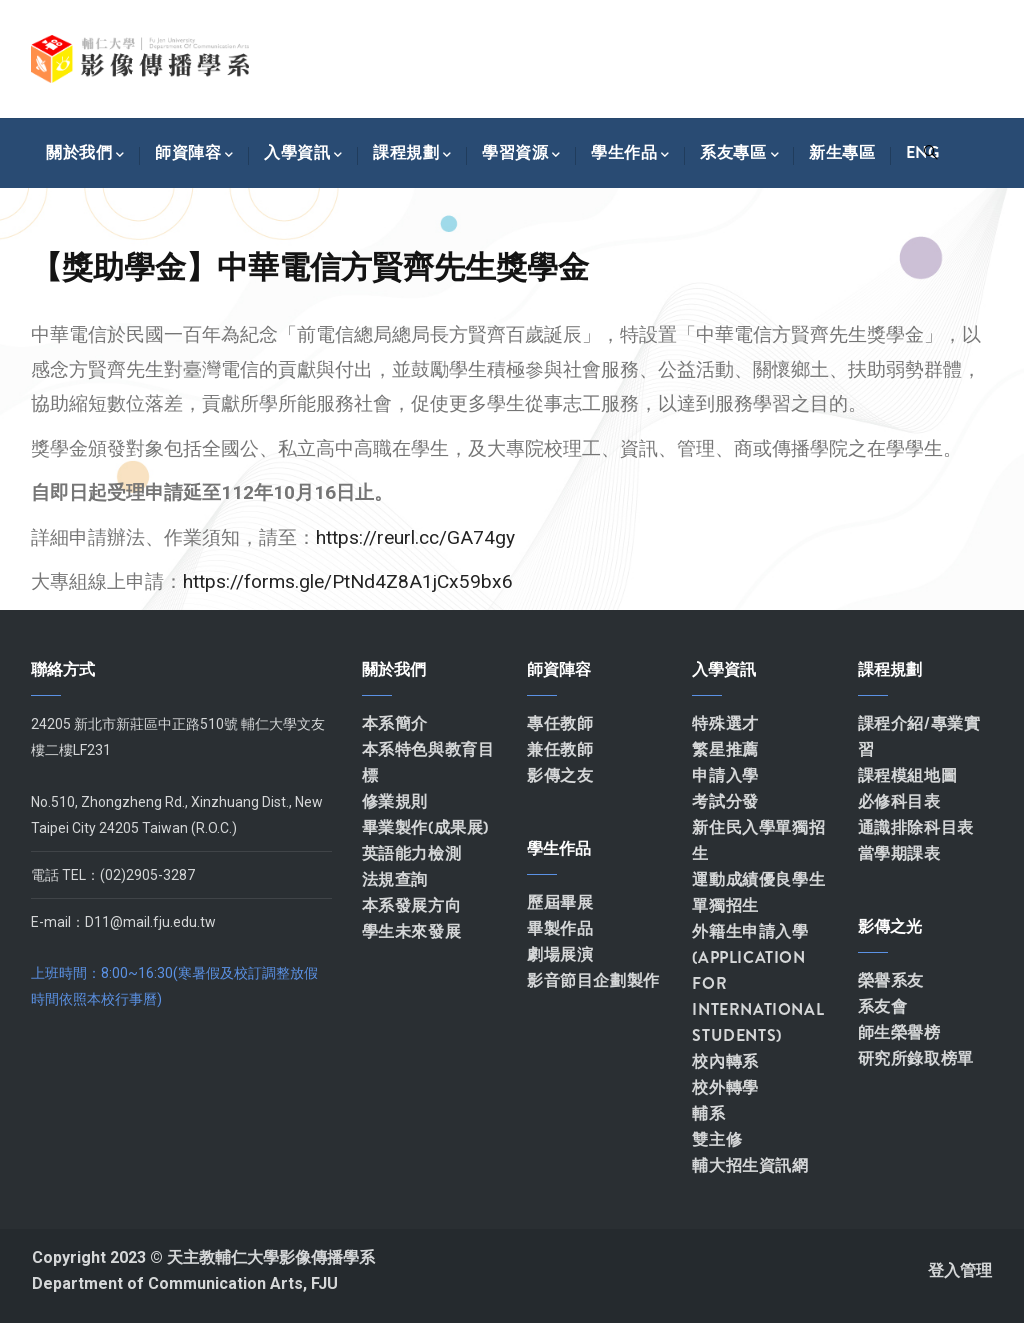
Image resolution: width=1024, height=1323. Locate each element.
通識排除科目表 (916, 827)
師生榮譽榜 (899, 1032)
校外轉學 (725, 1087)
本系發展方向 (412, 905)
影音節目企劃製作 (593, 980)
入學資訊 (303, 153)
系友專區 (739, 153)
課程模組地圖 (908, 775)
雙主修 (717, 1139)
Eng (923, 152)
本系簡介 (395, 723)
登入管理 (960, 1270)
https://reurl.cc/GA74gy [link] (415, 537)
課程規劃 (412, 153)
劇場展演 (560, 954)
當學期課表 (899, 853)
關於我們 (85, 153)
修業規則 (395, 801)
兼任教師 (560, 749)
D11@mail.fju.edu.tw (150, 922)
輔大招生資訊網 (750, 1165)
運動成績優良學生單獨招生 (758, 892)
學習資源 (521, 153)
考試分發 (725, 801)
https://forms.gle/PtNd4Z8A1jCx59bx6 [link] (348, 581)
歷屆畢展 (560, 902)
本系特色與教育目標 (428, 762)
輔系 (708, 1113)
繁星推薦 (725, 749)
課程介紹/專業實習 (919, 736)
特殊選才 (725, 723)
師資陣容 (194, 153)
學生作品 (630, 153)
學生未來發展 (412, 931)
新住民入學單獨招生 (758, 840)
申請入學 (725, 775)
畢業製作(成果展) (425, 827)
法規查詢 (395, 879)
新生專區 (842, 152)
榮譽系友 (891, 980)
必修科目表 (899, 801)
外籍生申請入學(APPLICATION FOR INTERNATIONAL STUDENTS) (758, 983)
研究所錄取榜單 (916, 1058)
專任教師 (560, 723)
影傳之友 (560, 775)
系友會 (883, 1006)
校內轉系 (725, 1061)
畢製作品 (560, 928)
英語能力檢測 (412, 853)
